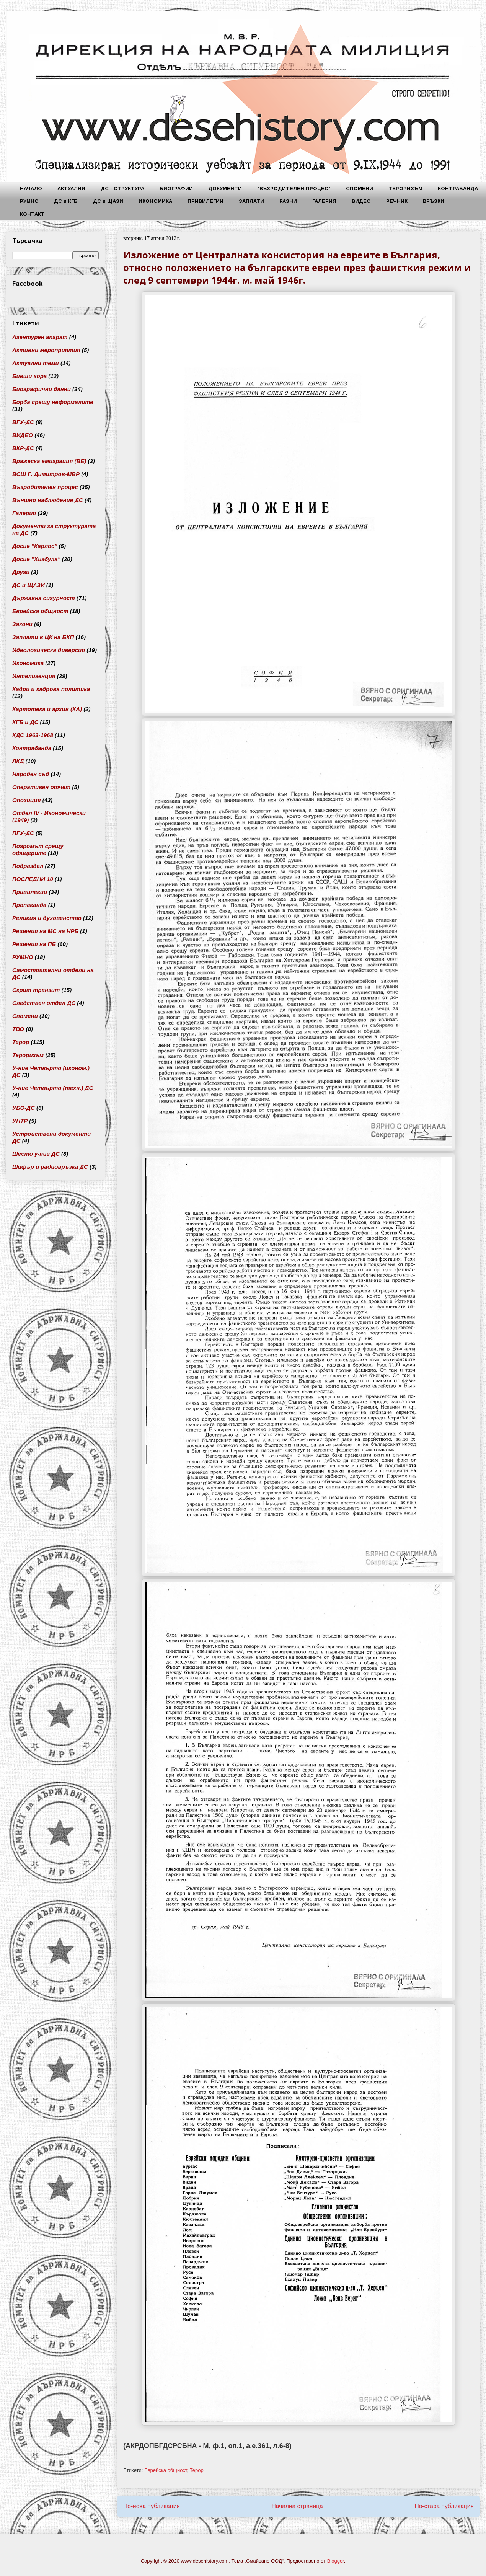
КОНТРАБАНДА (458, 188)
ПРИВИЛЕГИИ (205, 201)
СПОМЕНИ (359, 188)
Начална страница (297, 2506)
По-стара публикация (444, 2506)
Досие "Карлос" (34, 546)
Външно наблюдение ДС (47, 500)
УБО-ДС (23, 1107)
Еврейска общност (165, 2470)
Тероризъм (28, 1055)
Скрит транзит (36, 990)
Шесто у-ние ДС (36, 1153)
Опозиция (26, 800)
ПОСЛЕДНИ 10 (32, 879)
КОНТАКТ (32, 214)
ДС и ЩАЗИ (108, 201)
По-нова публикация (151, 2506)
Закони (22, 624)
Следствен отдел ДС (43, 1003)
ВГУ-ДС (23, 422)
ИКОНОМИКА (155, 201)
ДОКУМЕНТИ (225, 188)
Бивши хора (29, 376)
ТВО (18, 1029)
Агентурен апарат (40, 337)
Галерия (24, 513)
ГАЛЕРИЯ (324, 201)
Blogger (335, 2561)
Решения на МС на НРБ (45, 931)
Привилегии (29, 892)
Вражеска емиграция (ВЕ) (49, 461)
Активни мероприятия (46, 350)
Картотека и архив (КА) (47, 709)
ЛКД (18, 761)
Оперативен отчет (41, 787)
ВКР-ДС (23, 448)
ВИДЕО (361, 201)
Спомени (25, 1016)
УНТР (20, 1121)
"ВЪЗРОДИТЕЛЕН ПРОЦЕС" (294, 188)
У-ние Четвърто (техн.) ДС (52, 1088)
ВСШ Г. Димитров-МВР (46, 474)
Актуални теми (35, 363)
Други (20, 572)
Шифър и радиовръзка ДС (50, 1166)
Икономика (28, 663)
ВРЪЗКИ (433, 201)
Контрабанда (31, 748)
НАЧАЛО (31, 188)
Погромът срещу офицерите (38, 849)
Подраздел (27, 866)
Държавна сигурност (43, 598)
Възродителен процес (45, 487)
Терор (197, 2470)
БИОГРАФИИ (176, 188)
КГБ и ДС (25, 722)
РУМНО (29, 201)
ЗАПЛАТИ (251, 201)
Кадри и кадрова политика (51, 689)
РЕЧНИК (397, 201)
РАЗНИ (288, 201)
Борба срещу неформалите (52, 402)
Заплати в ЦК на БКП (43, 637)
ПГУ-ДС (23, 833)
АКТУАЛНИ (71, 188)
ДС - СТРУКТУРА (122, 188)
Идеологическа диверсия (48, 650)
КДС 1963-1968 (32, 735)
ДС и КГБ (66, 201)
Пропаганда (29, 905)
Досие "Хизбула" (36, 559)
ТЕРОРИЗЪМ (405, 188)
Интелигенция (33, 676)
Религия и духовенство (47, 918)
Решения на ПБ (34, 944)
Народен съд (30, 774)
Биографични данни (41, 389)
